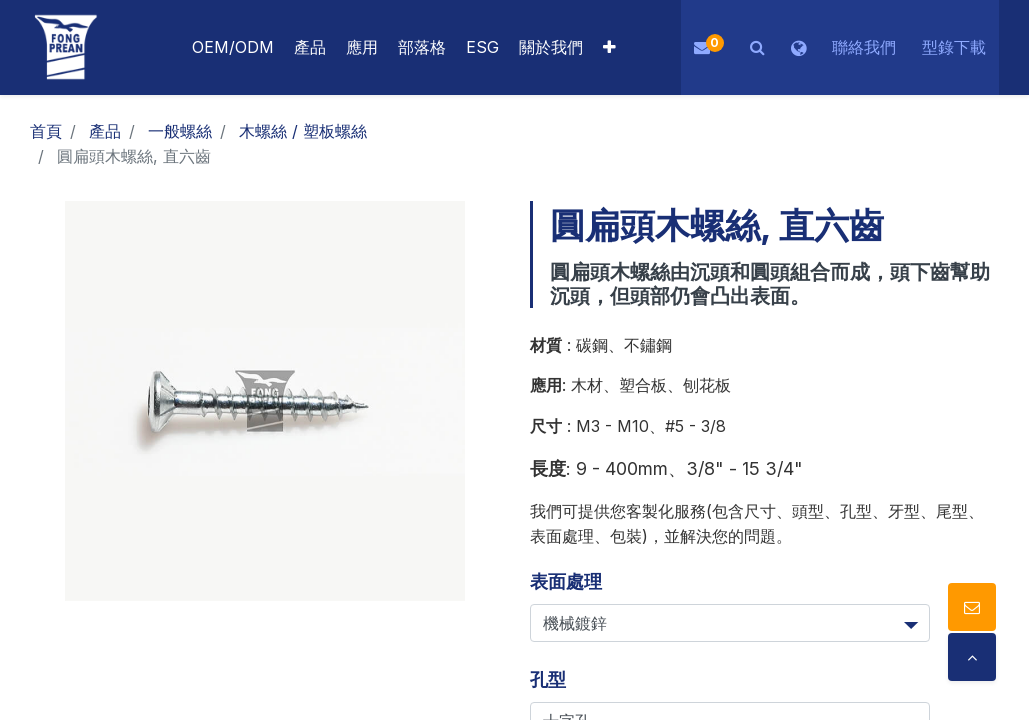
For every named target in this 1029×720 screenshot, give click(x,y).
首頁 (46, 131)
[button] (609, 47)
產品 (105, 131)
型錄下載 (954, 47)
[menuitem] (362, 47)
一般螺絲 (180, 131)
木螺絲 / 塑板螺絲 (303, 131)
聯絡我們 (864, 47)
